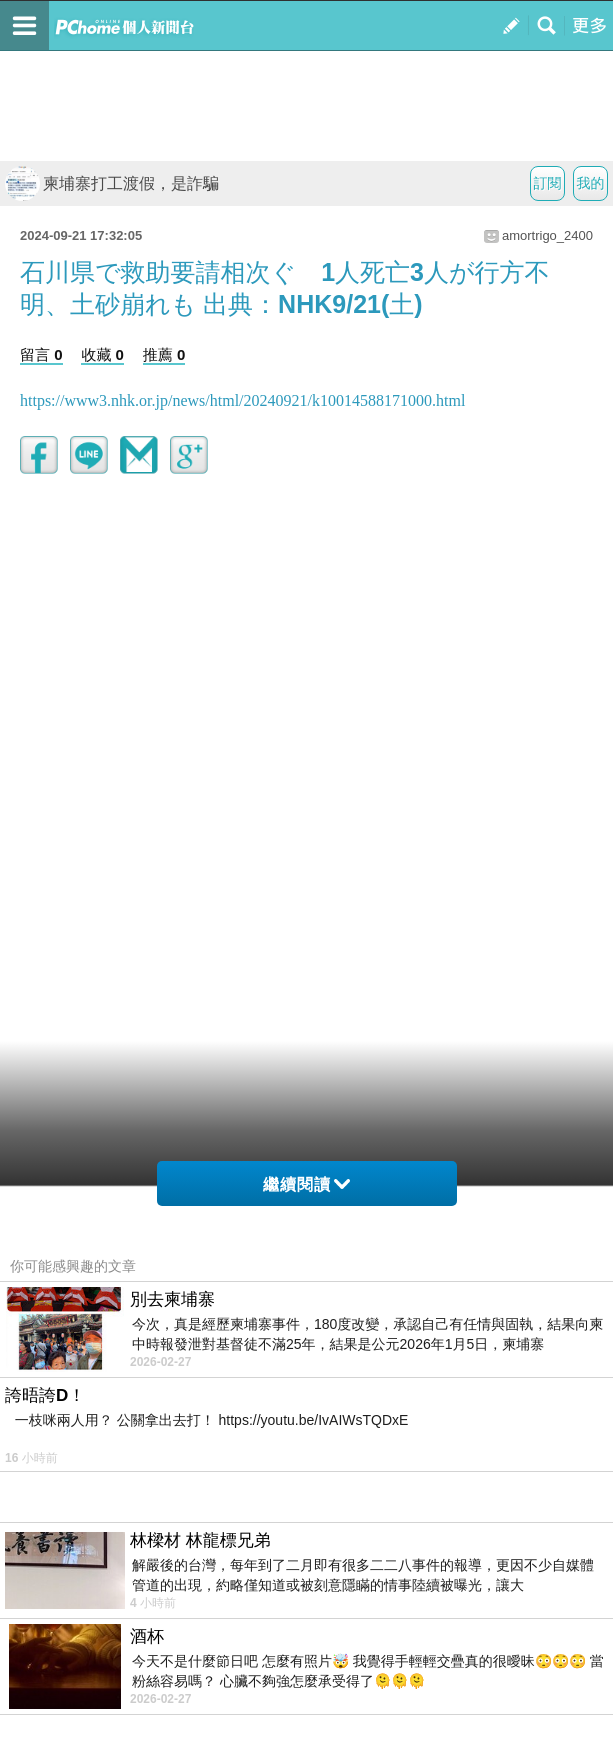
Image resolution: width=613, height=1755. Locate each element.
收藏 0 (102, 354)
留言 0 (41, 354)
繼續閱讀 (306, 1184)
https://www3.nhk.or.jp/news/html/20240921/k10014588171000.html (242, 400)
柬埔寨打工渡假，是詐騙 (112, 183)
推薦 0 (164, 354)
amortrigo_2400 (547, 235)
